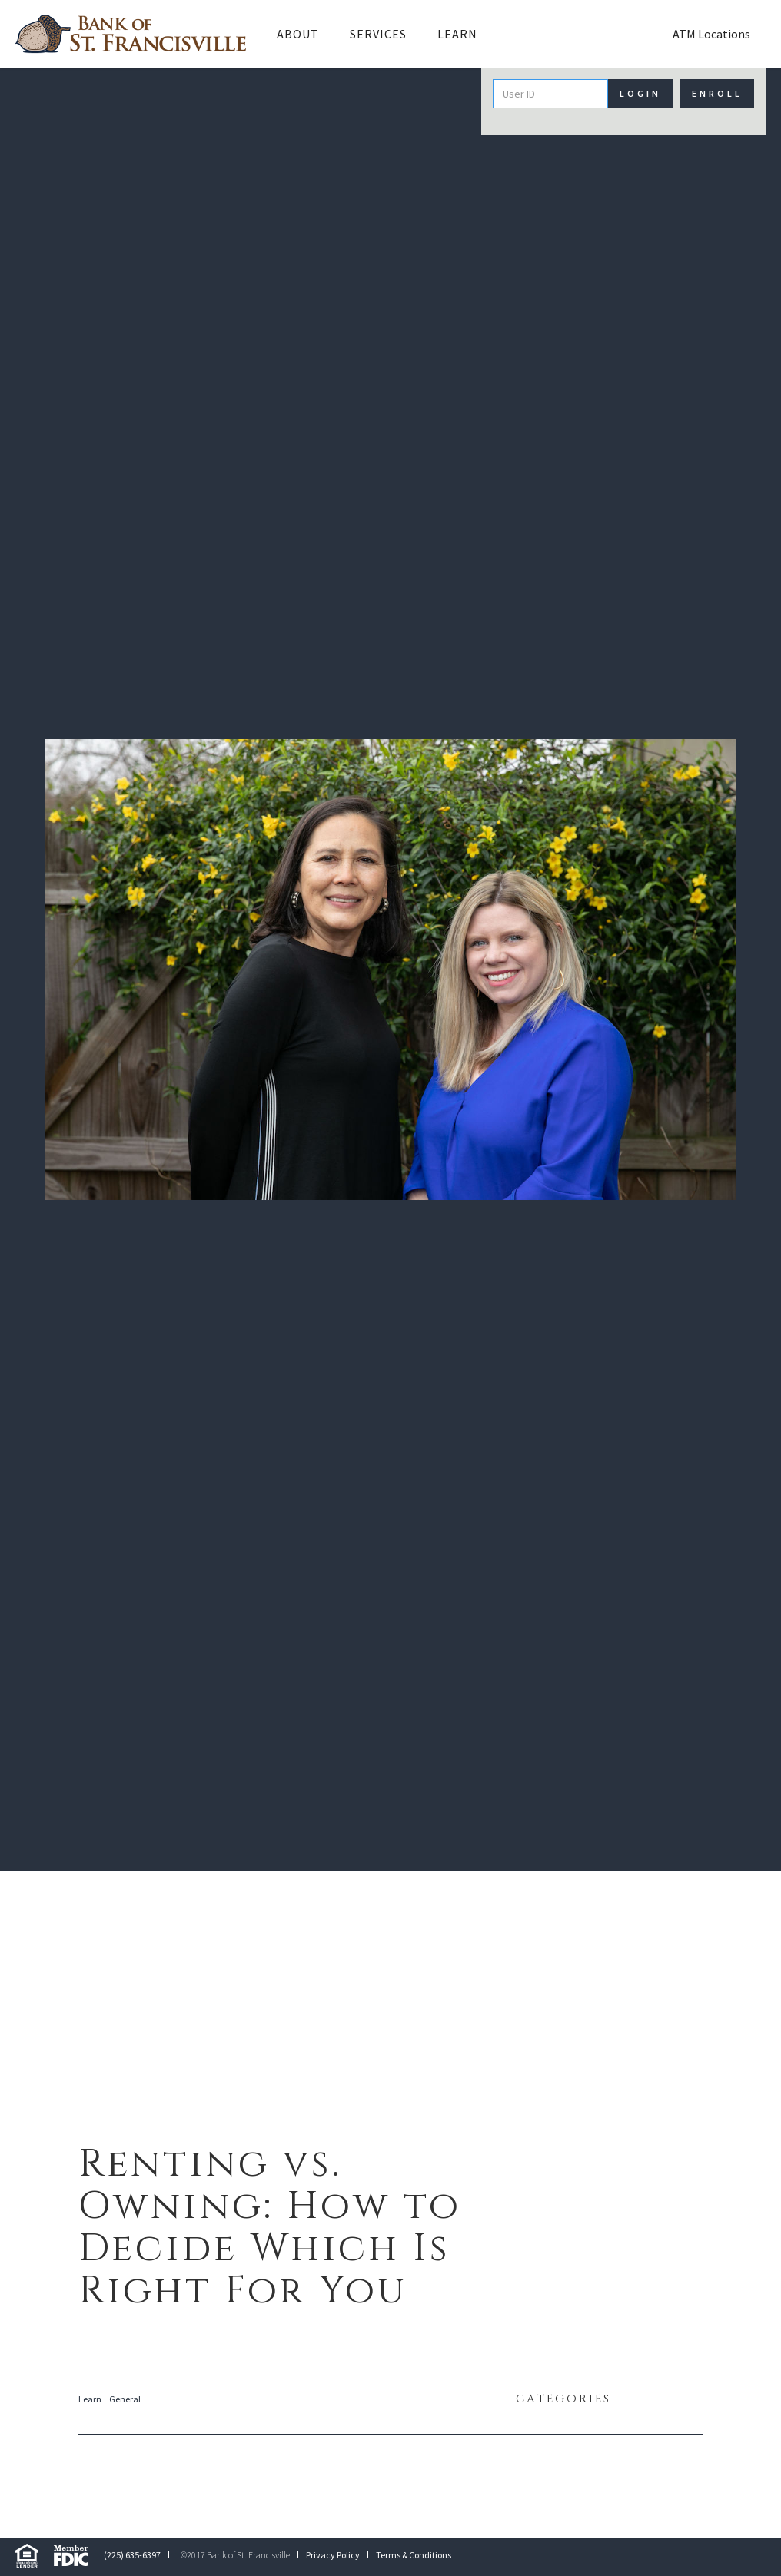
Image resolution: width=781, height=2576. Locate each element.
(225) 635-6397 (132, 2555)
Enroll (717, 93)
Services (378, 33)
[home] (130, 34)
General (125, 2399)
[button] (297, 34)
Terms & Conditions (413, 2555)
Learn (457, 33)
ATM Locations (711, 33)
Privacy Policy (333, 2555)
